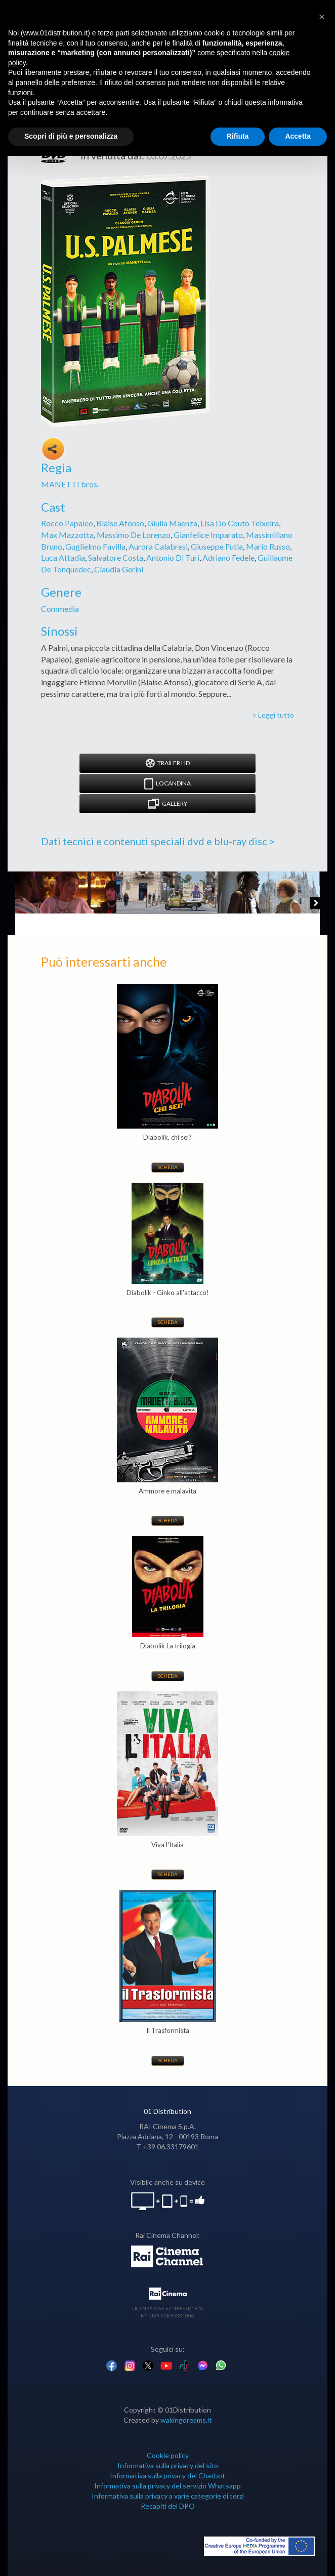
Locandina (167, 784)
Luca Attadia (63, 557)
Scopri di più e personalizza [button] (70, 136)
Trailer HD (167, 763)
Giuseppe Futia (217, 546)
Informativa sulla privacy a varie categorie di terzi (168, 2495)
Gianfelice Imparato (208, 534)
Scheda (168, 1167)
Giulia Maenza (172, 523)
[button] (322, 16)
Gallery (167, 804)
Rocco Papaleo (67, 523)
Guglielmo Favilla (95, 546)
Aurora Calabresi (158, 546)
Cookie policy (168, 2455)
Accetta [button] (298, 136)
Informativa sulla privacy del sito (167, 2465)
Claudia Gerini (118, 569)
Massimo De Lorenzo (134, 534)
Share (53, 449)
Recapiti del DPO (168, 2506)
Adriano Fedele (228, 557)
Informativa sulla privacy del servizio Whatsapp (167, 2485)
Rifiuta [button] (238, 136)
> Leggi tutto (273, 715)
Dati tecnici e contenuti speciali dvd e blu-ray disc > (158, 841)
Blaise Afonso (120, 523)
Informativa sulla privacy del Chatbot (167, 2475)
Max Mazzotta (67, 534)
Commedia (60, 608)
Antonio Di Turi (172, 557)
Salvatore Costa (115, 557)
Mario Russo (268, 546)
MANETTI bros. (70, 484)
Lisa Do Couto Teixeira (239, 523)
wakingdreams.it (186, 2420)
